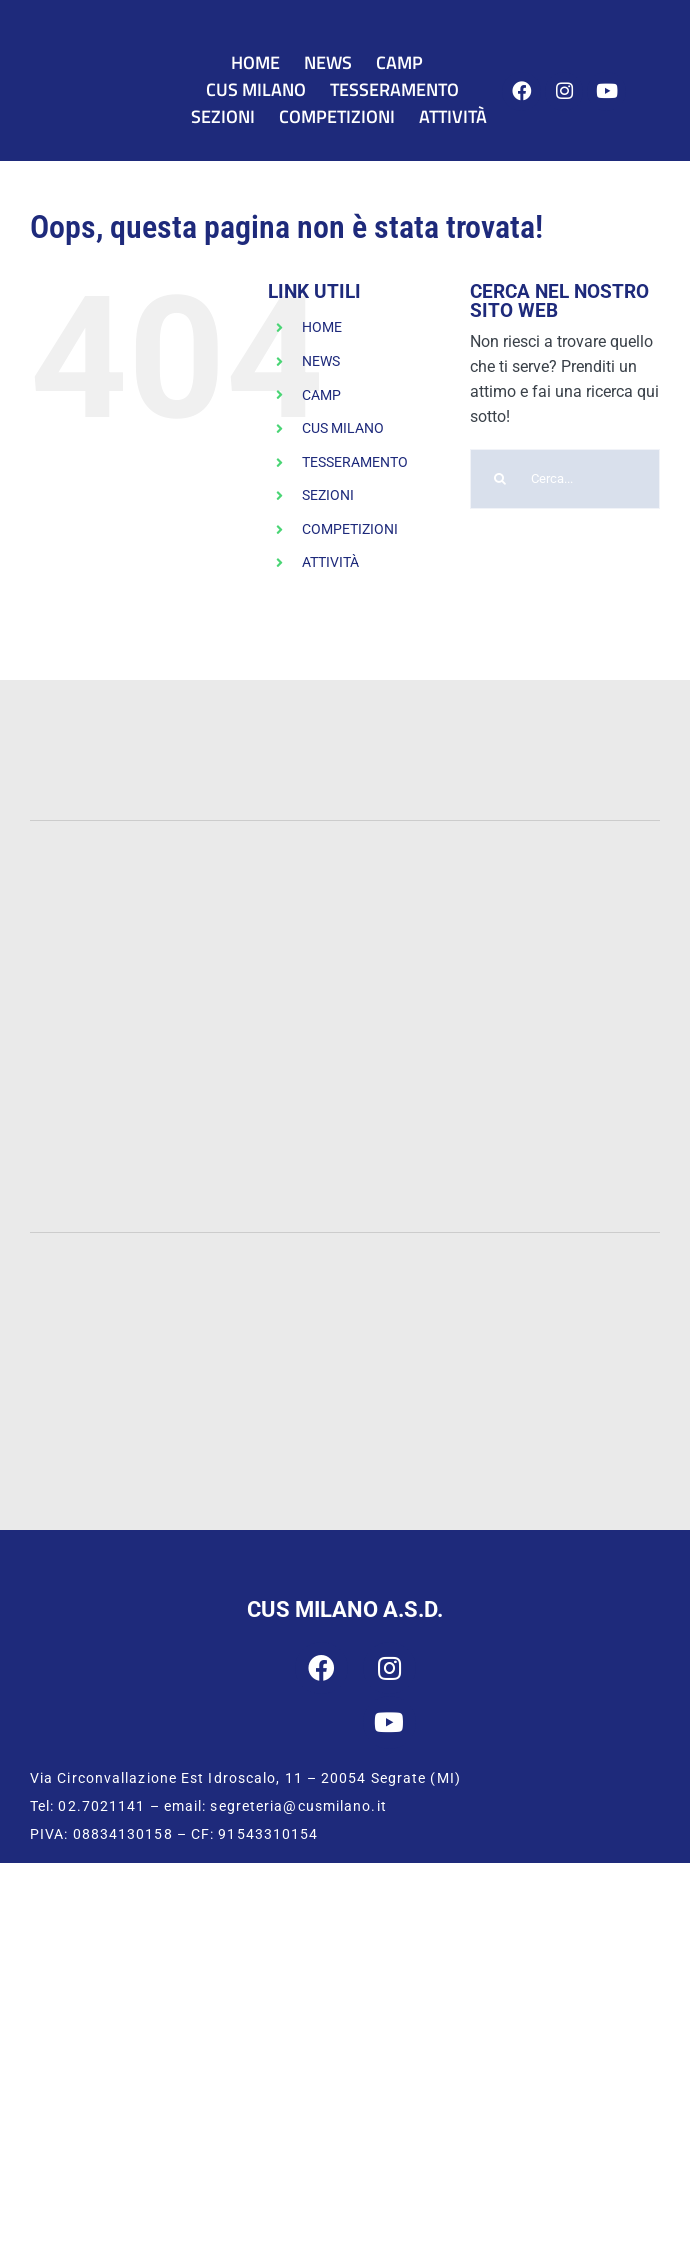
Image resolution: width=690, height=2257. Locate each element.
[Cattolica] (575, 882)
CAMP (321, 395)
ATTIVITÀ (330, 562)
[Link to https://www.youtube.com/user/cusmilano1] (606, 91)
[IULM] (115, 1125)
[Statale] (115, 885)
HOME (322, 327)
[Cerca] (500, 479)
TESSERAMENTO (355, 462)
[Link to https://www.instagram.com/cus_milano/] (564, 91)
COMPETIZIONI (350, 529)
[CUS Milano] (105, 71)
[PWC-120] (115, 707)
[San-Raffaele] (345, 1130)
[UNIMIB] (345, 877)
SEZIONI (328, 495)
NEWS (321, 361)
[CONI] (550, 1263)
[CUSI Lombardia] (440, 1434)
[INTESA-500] (345, 750)
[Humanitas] (575, 1125)
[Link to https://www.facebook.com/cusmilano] (521, 91)
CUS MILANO (343, 428)
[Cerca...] (565, 479)
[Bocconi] (345, 1016)
